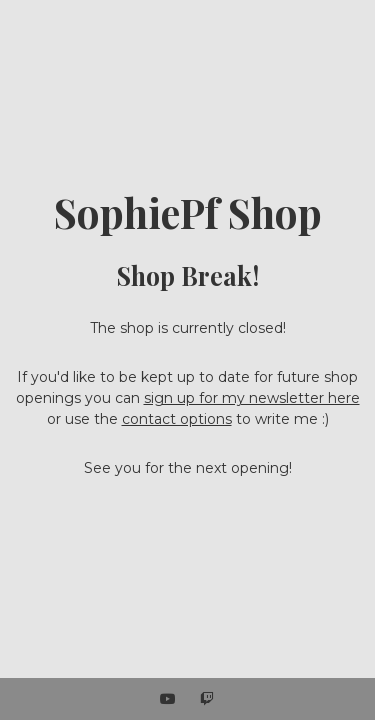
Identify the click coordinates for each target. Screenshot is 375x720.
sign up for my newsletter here (252, 398)
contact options (177, 419)
